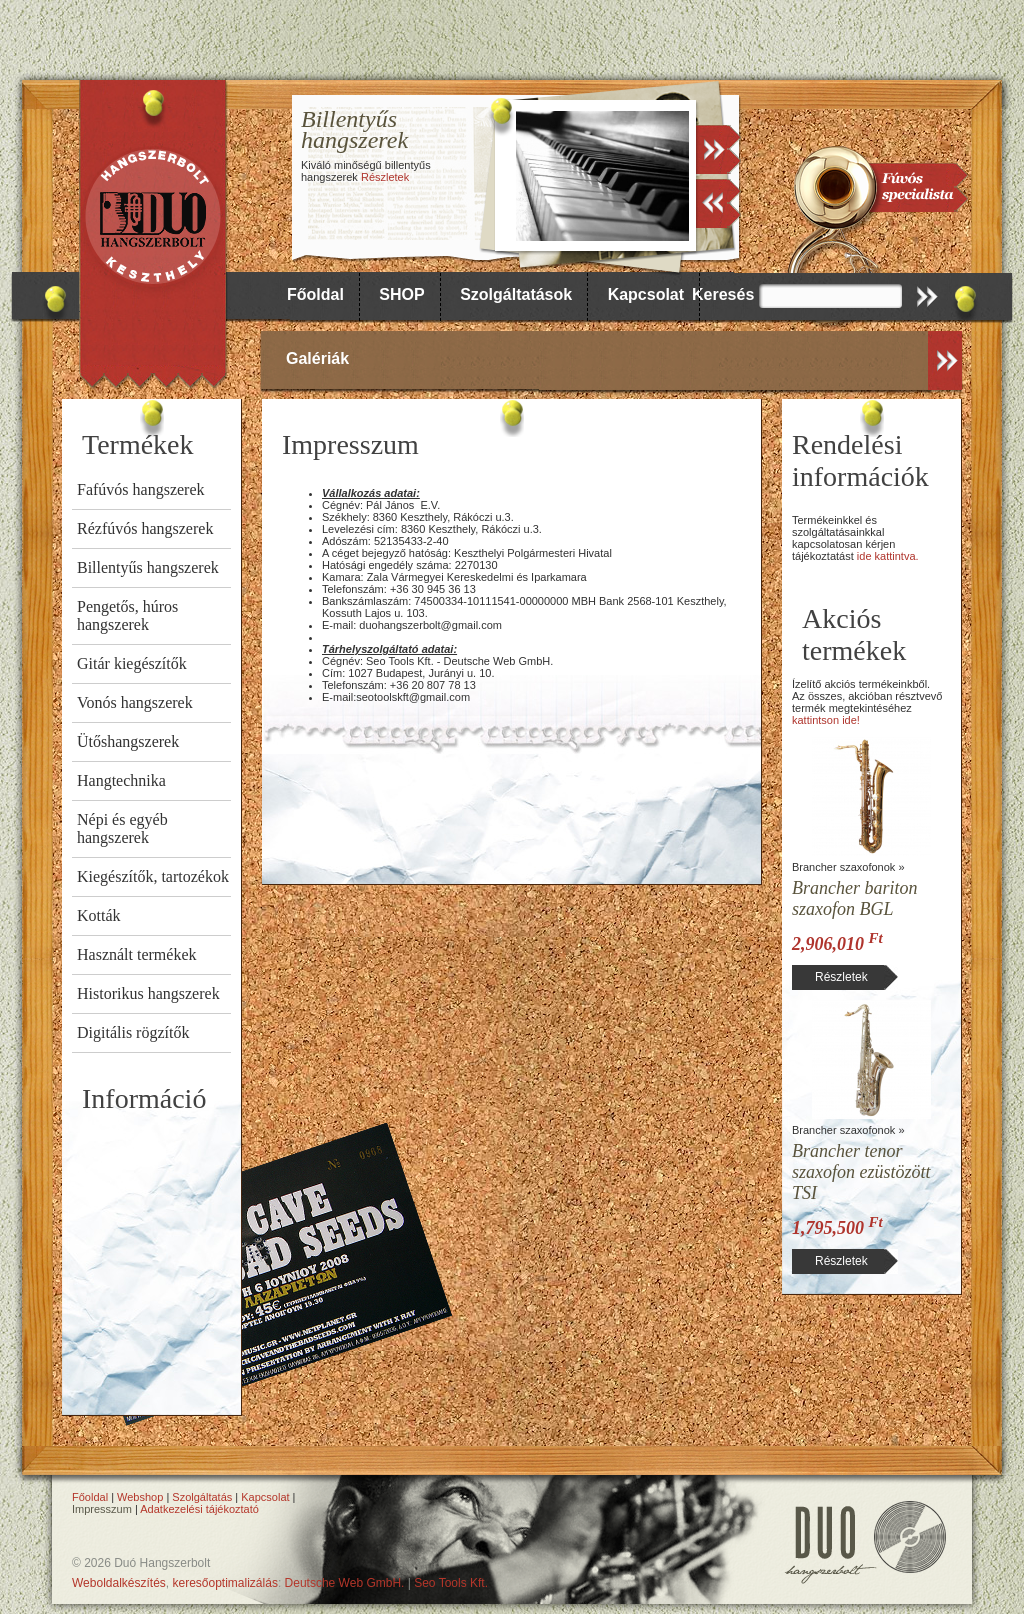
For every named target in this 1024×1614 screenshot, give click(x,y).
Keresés (723, 294)
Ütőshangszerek (128, 741)
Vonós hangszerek (135, 702)
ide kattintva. (888, 556)
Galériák (317, 358)
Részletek (385, 177)
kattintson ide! (826, 720)
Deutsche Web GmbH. (345, 1583)
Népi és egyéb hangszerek (122, 828)
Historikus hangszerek (148, 993)
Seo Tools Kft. (451, 1583)
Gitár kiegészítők (132, 663)
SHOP (401, 294)
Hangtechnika (121, 780)
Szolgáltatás (202, 1497)
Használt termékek (137, 954)
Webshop (140, 1497)
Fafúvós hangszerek (141, 489)
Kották (99, 915)
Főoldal (315, 294)
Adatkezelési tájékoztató (199, 1509)
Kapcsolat (646, 294)
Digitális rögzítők (133, 1032)
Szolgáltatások (516, 294)
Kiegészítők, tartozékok (153, 876)
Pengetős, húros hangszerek (127, 615)
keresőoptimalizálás (225, 1583)
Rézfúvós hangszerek (145, 528)
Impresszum (102, 1509)
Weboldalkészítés (119, 1583)
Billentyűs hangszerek (148, 567)
